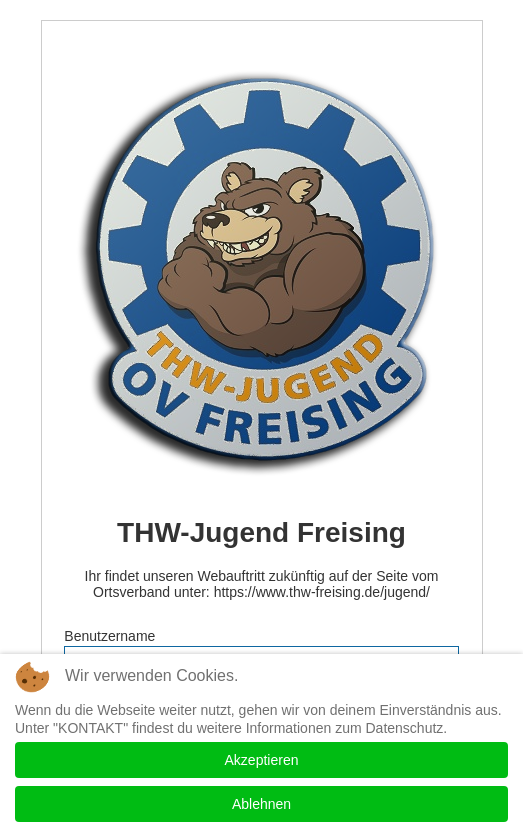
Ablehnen (261, 804)
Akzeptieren (262, 760)
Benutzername (109, 636)
